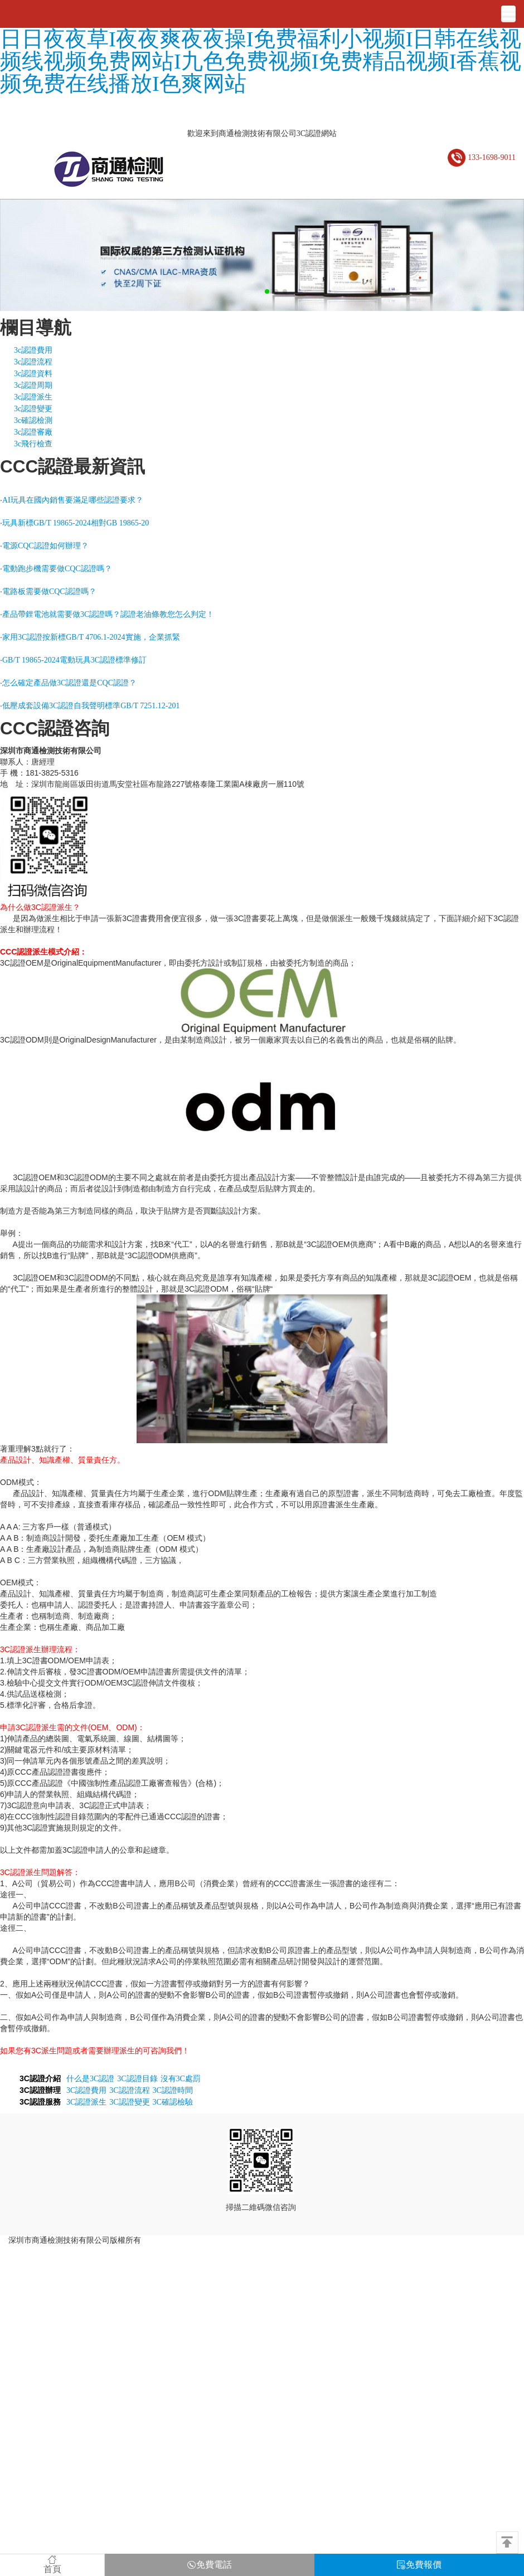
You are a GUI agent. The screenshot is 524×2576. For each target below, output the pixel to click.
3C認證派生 (86, 2102)
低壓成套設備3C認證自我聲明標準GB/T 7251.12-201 (91, 706)
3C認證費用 (86, 2090)
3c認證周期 (33, 385)
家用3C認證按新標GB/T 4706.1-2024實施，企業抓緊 (91, 637)
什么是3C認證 (90, 2079)
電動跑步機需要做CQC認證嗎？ (57, 568)
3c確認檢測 (33, 420)
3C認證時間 (173, 2090)
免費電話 (209, 2564)
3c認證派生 (33, 397)
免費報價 (419, 2564)
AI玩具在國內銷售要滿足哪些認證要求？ (72, 500)
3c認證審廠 (33, 432)
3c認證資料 (33, 373)
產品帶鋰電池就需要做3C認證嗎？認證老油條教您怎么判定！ (108, 614)
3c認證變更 (33, 409)
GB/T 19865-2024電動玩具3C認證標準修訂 (74, 660)
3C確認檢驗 (173, 2102)
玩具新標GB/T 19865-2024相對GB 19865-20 (75, 523)
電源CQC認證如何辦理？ (45, 546)
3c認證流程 (33, 362)
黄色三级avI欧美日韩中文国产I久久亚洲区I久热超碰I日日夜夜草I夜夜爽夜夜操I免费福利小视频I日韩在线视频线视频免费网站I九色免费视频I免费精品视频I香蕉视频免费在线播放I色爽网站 (260, 50)
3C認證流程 (129, 2090)
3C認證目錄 (137, 2079)
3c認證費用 (33, 350)
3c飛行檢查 (33, 444)
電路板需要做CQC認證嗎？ (49, 591)
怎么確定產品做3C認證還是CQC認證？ (69, 683)
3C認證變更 (129, 2102)
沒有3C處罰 (181, 2079)
